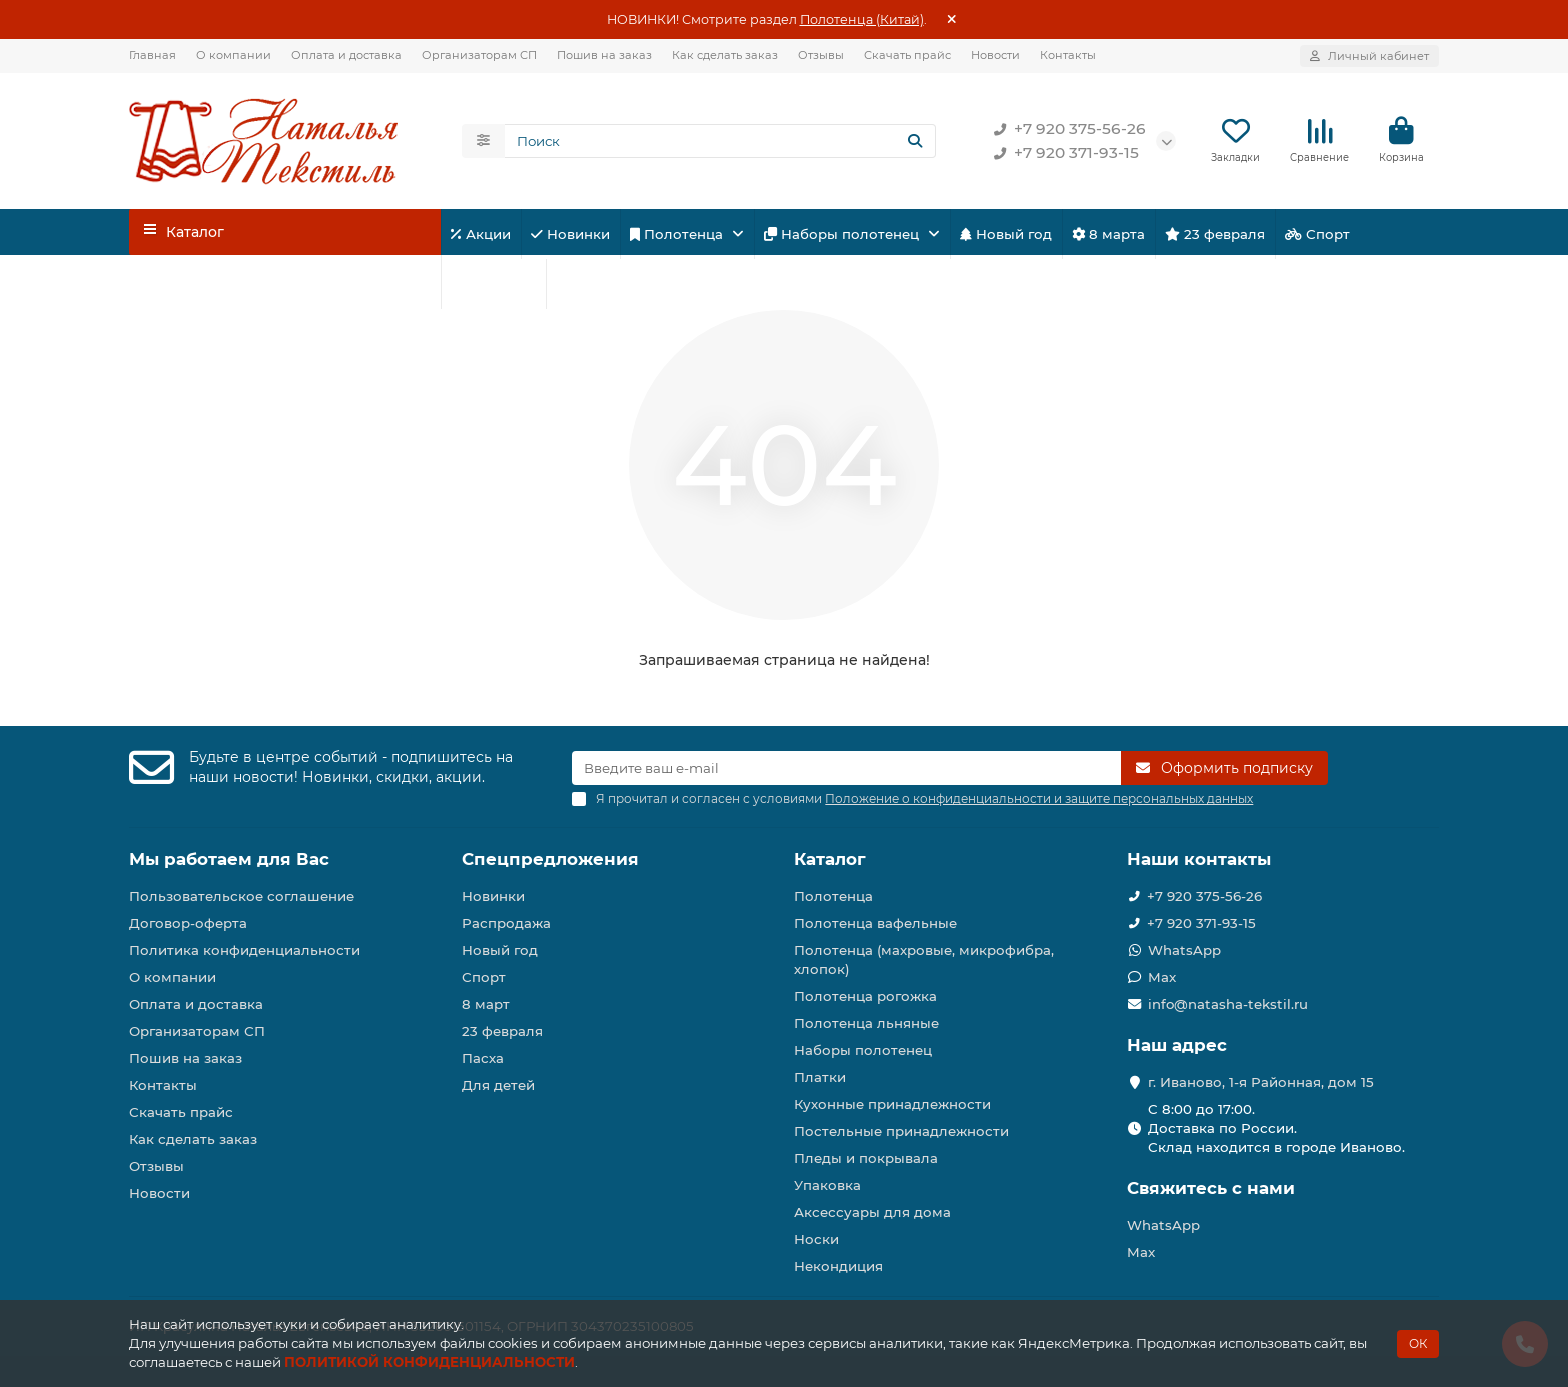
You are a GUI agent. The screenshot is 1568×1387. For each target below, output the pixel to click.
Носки (816, 1239)
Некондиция (838, 1266)
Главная (152, 55)
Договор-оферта (188, 923)
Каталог (830, 859)
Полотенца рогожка (865, 996)
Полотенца (678, 235)
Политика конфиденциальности (244, 950)
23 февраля (1215, 235)
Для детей (493, 285)
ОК (1418, 1343)
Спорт (1317, 235)
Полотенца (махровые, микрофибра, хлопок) (924, 959)
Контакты (1068, 55)
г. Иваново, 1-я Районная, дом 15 (1261, 1082)
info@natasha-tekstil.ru (1228, 1004)
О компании (233, 55)
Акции (481, 235)
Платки (820, 1077)
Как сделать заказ (725, 55)
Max (1162, 977)
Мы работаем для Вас (229, 859)
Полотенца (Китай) (862, 19)
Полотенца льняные (866, 1023)
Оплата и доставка (346, 55)
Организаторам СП (479, 55)
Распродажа (506, 923)
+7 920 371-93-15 (1062, 154)
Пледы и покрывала (866, 1158)
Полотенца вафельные (875, 923)
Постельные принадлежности (901, 1131)
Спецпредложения (550, 859)
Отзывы (821, 55)
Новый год (1006, 235)
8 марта (1108, 235)
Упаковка (827, 1185)
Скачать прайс (907, 55)
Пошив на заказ (604, 55)
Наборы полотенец (843, 235)
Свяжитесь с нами (1211, 1188)
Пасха (584, 285)
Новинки (570, 235)
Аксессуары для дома (872, 1212)
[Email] (846, 768)
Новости (995, 55)
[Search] (721, 142)
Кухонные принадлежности (892, 1104)
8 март (486, 1004)
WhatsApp (1184, 950)
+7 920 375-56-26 (1066, 130)
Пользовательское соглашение (241, 896)
